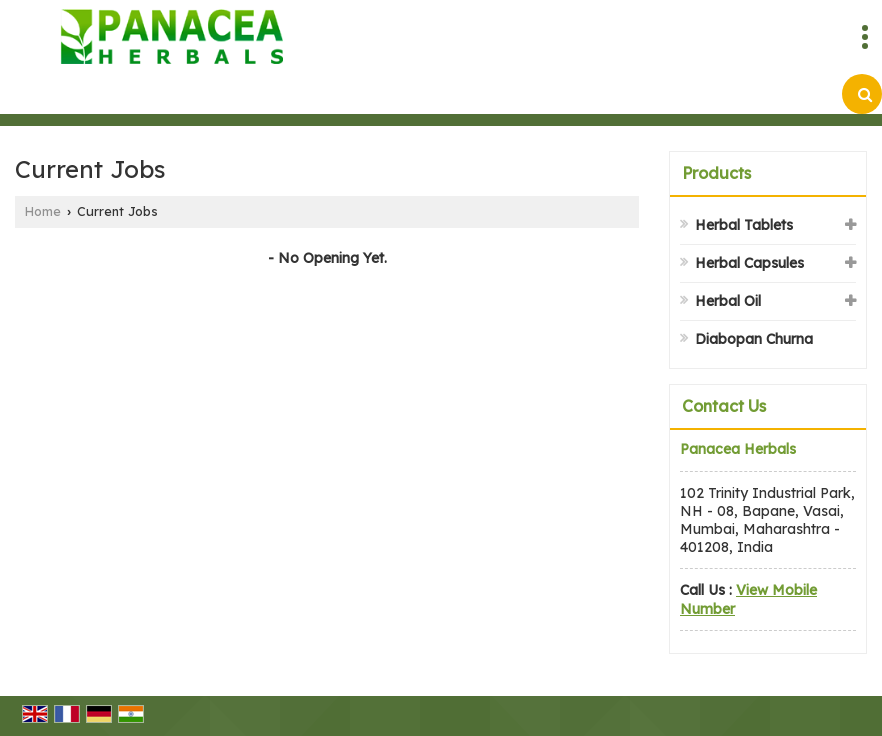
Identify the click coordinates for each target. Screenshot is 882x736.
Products (716, 173)
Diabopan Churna (754, 339)
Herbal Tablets (744, 225)
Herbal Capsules (749, 263)
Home (43, 211)
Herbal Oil (728, 301)
